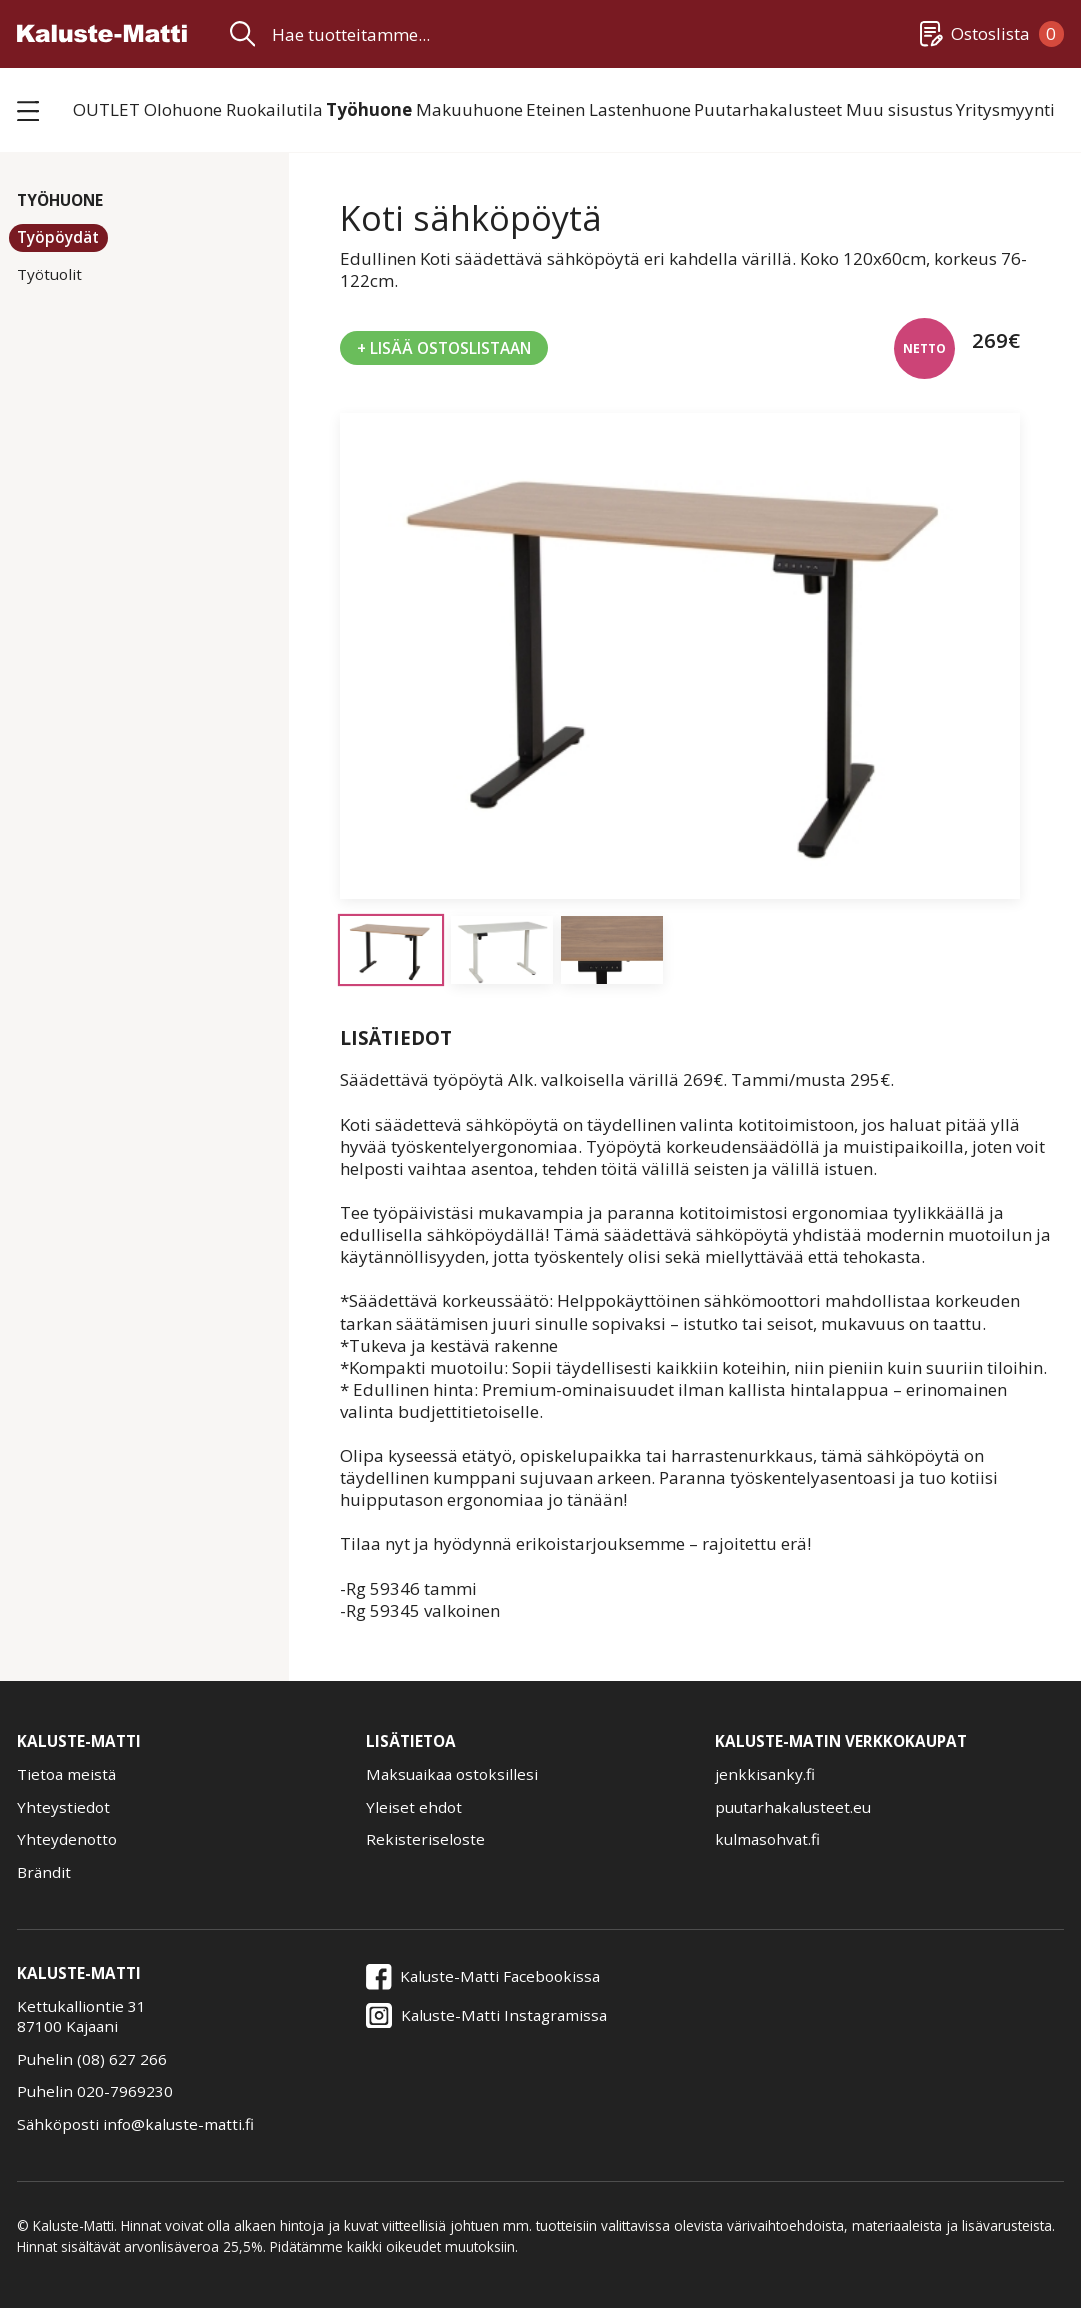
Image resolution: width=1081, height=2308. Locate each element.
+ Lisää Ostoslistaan (444, 348)
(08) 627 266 (122, 2059)
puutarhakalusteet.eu (793, 1807)
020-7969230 (125, 2091)
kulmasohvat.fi (767, 1839)
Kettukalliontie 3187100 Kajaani (81, 2016)
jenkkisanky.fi (765, 1774)
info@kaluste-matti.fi (178, 2124)
